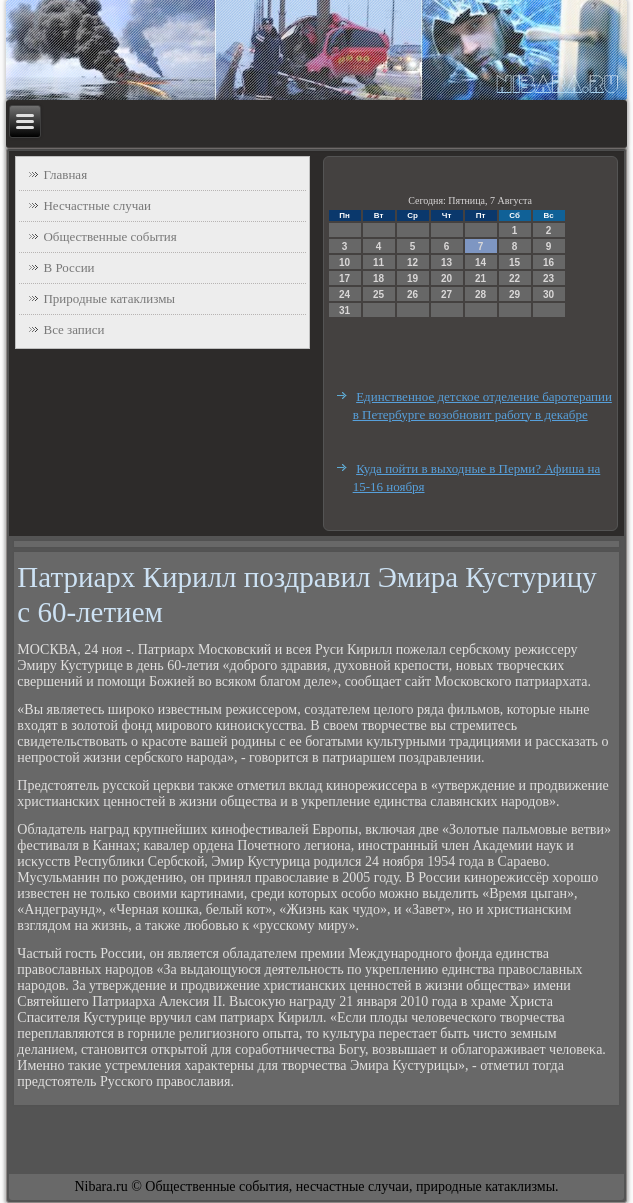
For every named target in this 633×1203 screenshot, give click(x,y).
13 (446, 262)
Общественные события (109, 236)
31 (344, 310)
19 (412, 278)
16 (548, 262)
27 (446, 294)
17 (344, 278)
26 (412, 294)
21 (480, 278)
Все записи (73, 329)
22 (514, 278)
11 (378, 262)
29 (514, 294)
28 (480, 294)
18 (378, 278)
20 (446, 278)
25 (378, 294)
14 (480, 262)
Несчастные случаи (97, 205)
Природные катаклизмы (109, 298)
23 (548, 278)
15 (514, 262)
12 (412, 262)
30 (548, 294)
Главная (65, 174)
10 (344, 262)
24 (344, 294)
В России (68, 267)
